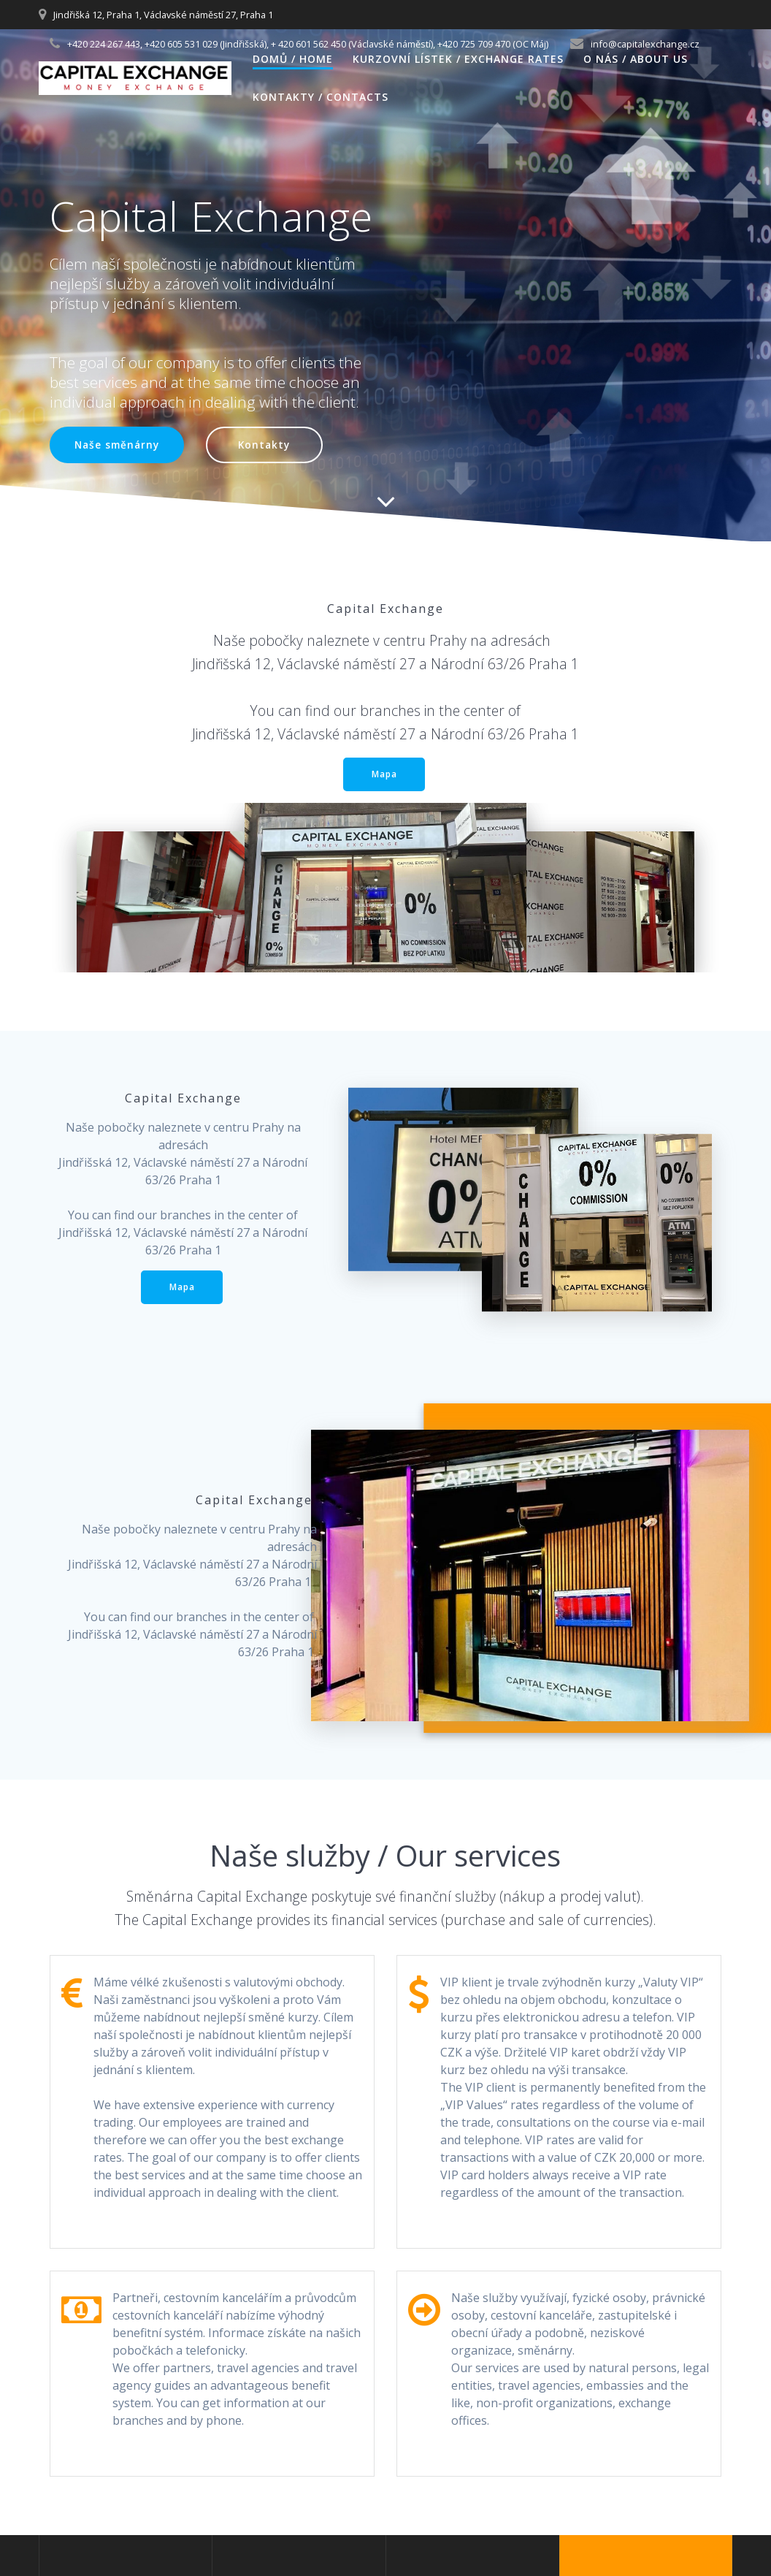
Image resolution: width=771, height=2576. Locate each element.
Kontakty (264, 444)
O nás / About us (635, 59)
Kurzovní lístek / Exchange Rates (458, 59)
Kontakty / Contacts (320, 97)
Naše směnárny (116, 444)
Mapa (384, 774)
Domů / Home (293, 59)
